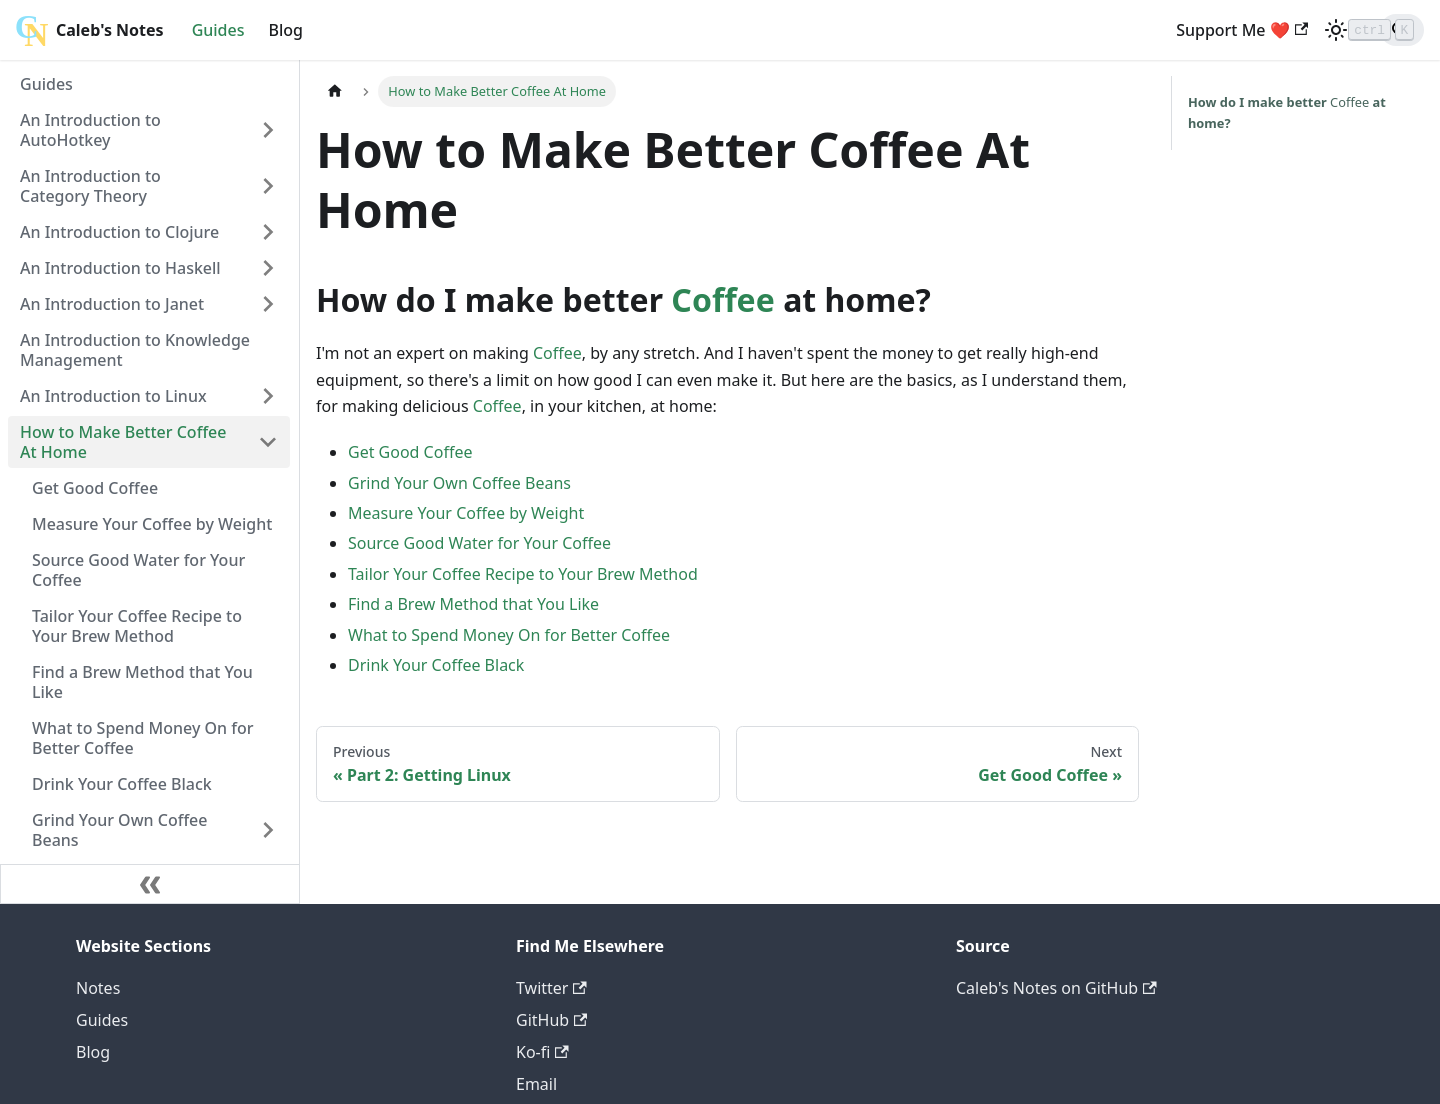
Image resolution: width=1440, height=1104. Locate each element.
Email (536, 1084)
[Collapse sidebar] (150, 884)
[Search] (1364, 30)
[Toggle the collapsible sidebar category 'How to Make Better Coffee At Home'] (268, 442)
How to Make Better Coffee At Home (123, 442)
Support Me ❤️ (1166, 30)
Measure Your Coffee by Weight (152, 524)
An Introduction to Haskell (120, 268)
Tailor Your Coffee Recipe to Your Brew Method (137, 626)
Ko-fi (542, 1052)
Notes (98, 988)
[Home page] (335, 91)
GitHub (551, 1020)
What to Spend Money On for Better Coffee (143, 738)
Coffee (722, 299)
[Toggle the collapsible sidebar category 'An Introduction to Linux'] (268, 396)
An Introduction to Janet (112, 304)
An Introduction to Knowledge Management (135, 350)
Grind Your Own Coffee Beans (119, 830)
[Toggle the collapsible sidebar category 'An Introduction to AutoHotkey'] (268, 130)
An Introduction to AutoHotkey (90, 130)
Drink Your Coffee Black (122, 784)
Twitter (551, 988)
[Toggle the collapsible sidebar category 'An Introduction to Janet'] (268, 304)
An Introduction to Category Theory (90, 186)
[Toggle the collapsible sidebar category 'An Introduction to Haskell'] (268, 268)
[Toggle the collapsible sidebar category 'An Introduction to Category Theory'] (268, 186)
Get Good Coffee (95, 488)
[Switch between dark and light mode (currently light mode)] (1260, 30)
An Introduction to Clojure (119, 232)
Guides (218, 30)
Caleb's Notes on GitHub (1056, 988)
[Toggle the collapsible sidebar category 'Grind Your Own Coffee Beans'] (268, 830)
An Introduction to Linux (113, 396)
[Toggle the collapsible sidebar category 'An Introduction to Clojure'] (268, 232)
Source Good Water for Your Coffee (138, 570)
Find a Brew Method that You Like (142, 682)
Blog (286, 30)
